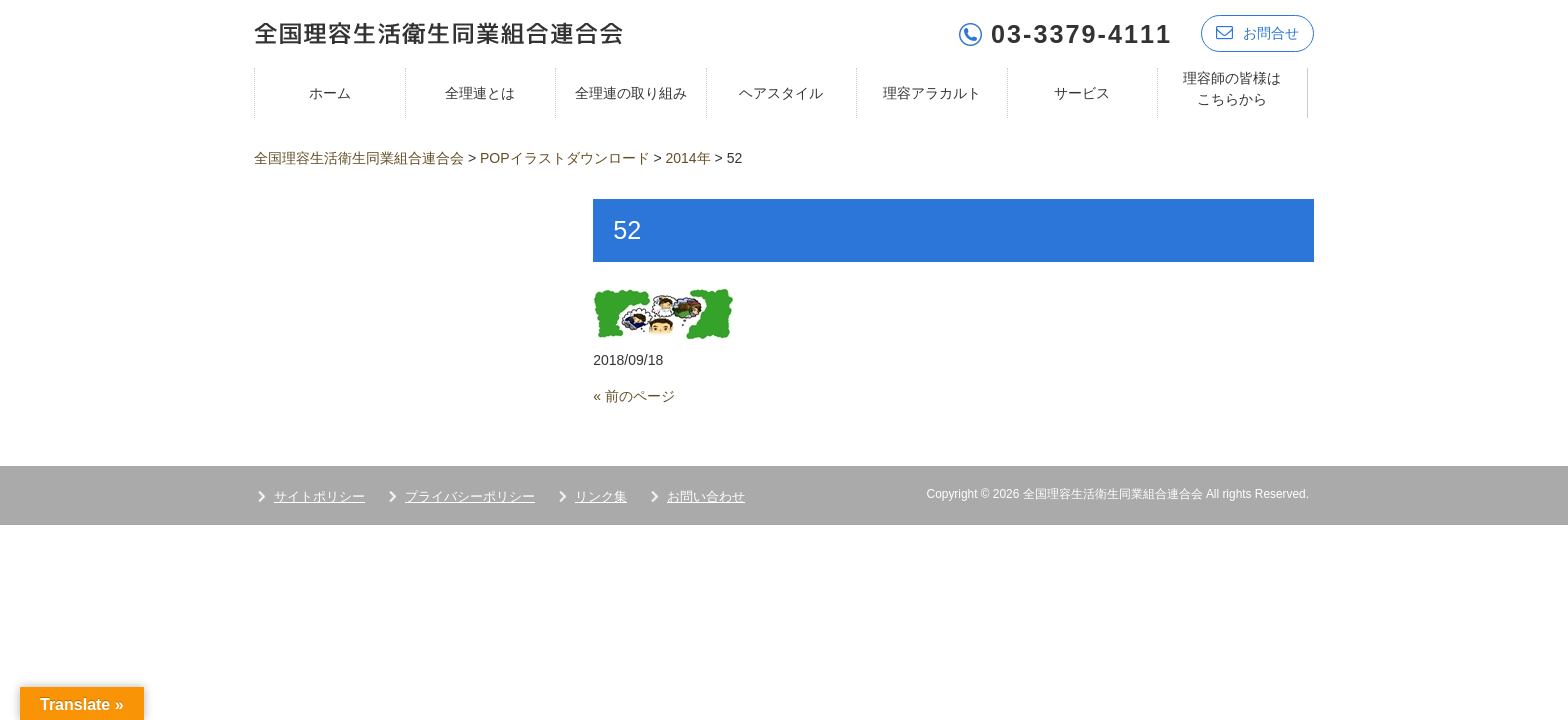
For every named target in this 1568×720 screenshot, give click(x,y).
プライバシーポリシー (470, 495)
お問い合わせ (706, 495)
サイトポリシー (319, 495)
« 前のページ (634, 395)
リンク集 (601, 495)
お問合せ (1257, 32)
